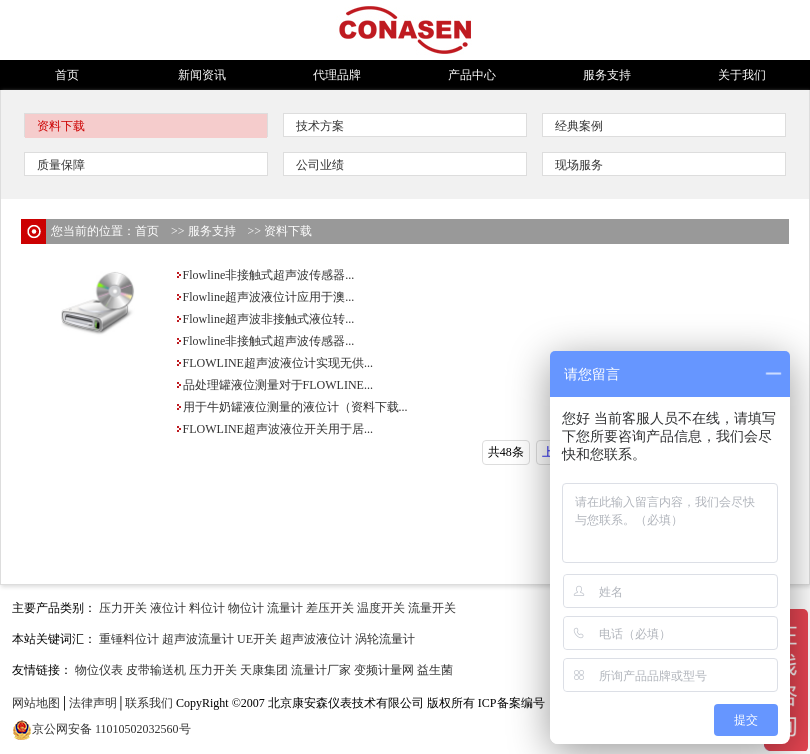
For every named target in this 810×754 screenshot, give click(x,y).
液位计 (168, 608)
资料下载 (61, 126)
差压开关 (330, 608)
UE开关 (257, 639)
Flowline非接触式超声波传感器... (265, 275)
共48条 (506, 452)
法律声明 (93, 703)
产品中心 (472, 75)
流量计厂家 (321, 670)
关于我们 (742, 75)
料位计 (207, 608)
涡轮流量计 (385, 639)
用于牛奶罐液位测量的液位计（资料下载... (291, 407)
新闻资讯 (202, 75)
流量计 (285, 608)
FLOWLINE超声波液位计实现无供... (274, 363)
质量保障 (61, 165)
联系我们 (149, 703)
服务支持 (607, 75)
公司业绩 (320, 165)
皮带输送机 (156, 670)
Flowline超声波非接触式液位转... (265, 319)
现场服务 (579, 165)
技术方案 (320, 126)
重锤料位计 (129, 639)
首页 (67, 75)
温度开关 (381, 608)
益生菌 (435, 670)
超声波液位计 (316, 639)
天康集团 (264, 670)
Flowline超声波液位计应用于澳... (265, 297)
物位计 (246, 608)
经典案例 (579, 126)
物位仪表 (99, 670)
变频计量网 (384, 670)
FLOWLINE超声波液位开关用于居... (274, 429)
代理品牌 (337, 75)
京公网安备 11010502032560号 (111, 729)
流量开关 (432, 608)
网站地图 (36, 703)
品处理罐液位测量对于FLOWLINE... (274, 385)
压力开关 (123, 608)
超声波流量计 (198, 639)
